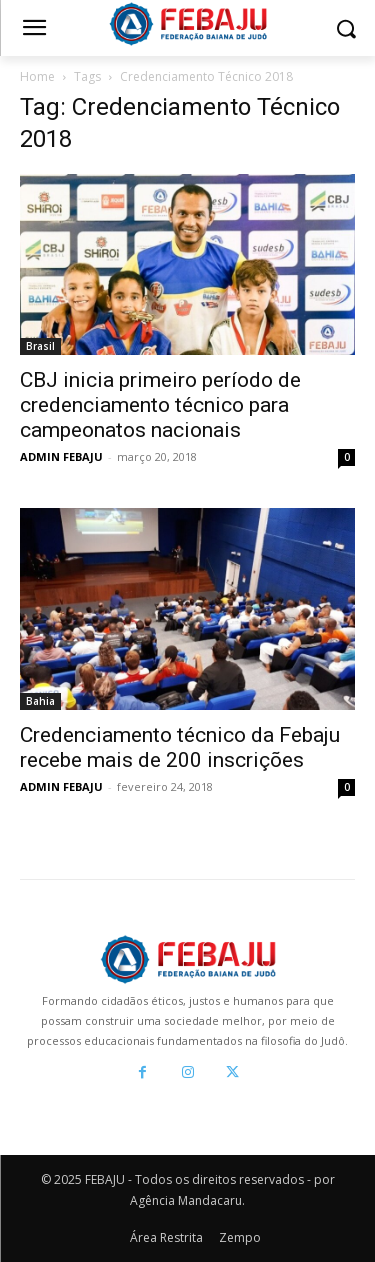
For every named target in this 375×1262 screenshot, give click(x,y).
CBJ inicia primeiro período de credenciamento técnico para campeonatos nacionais (160, 405)
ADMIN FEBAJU (61, 456)
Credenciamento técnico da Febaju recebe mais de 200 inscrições (180, 747)
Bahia (40, 701)
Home (37, 76)
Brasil (40, 346)
